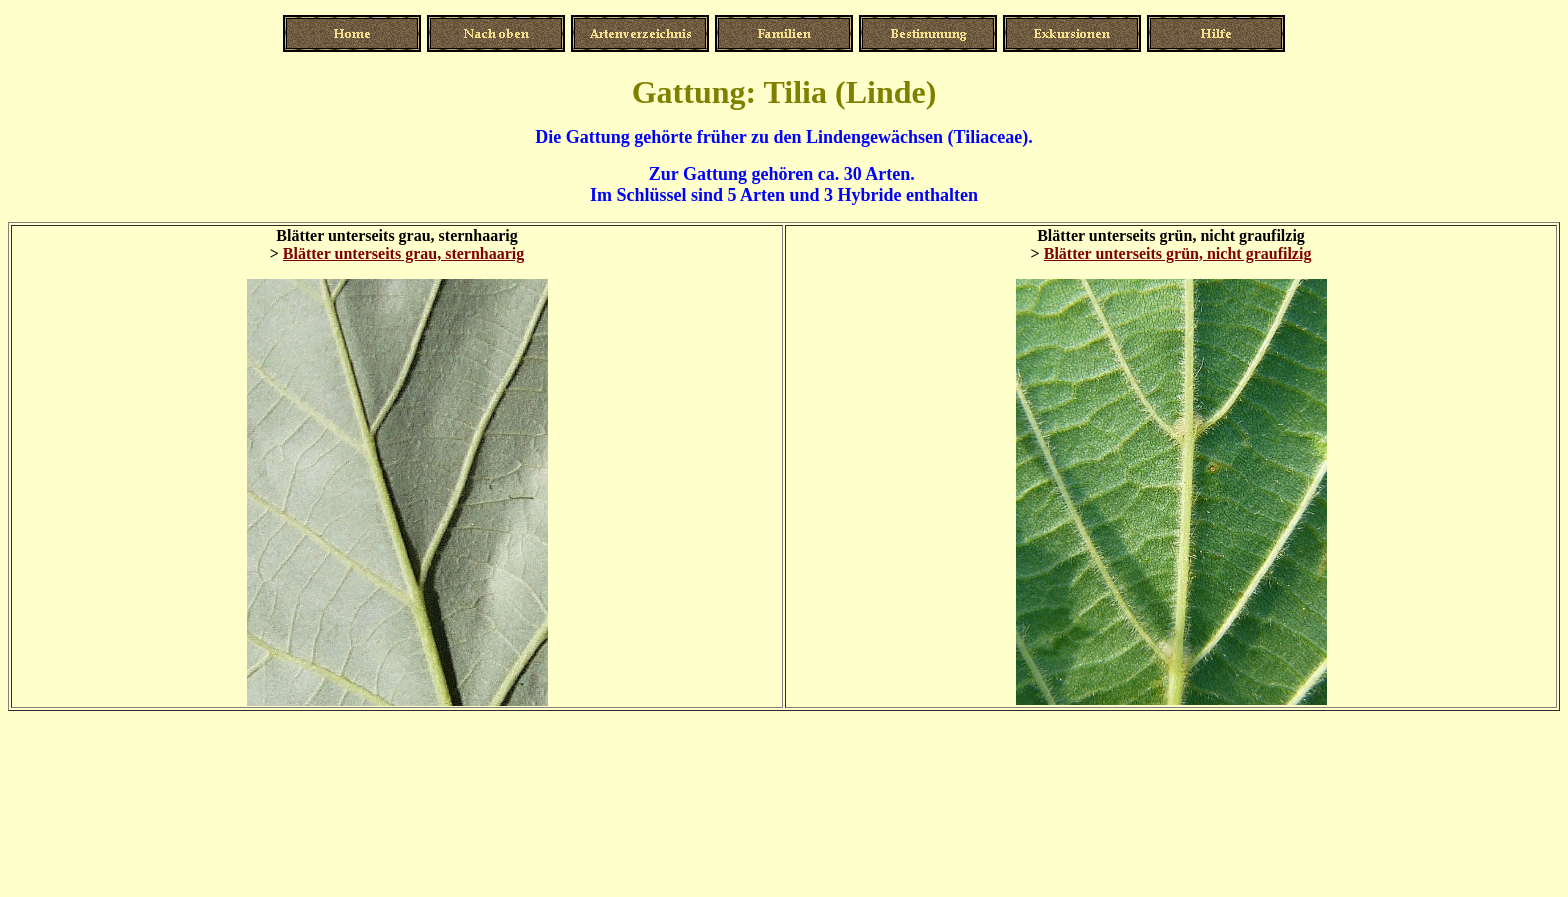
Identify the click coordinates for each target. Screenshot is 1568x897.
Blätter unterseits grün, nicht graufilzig (1178, 253)
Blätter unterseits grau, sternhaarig (403, 253)
